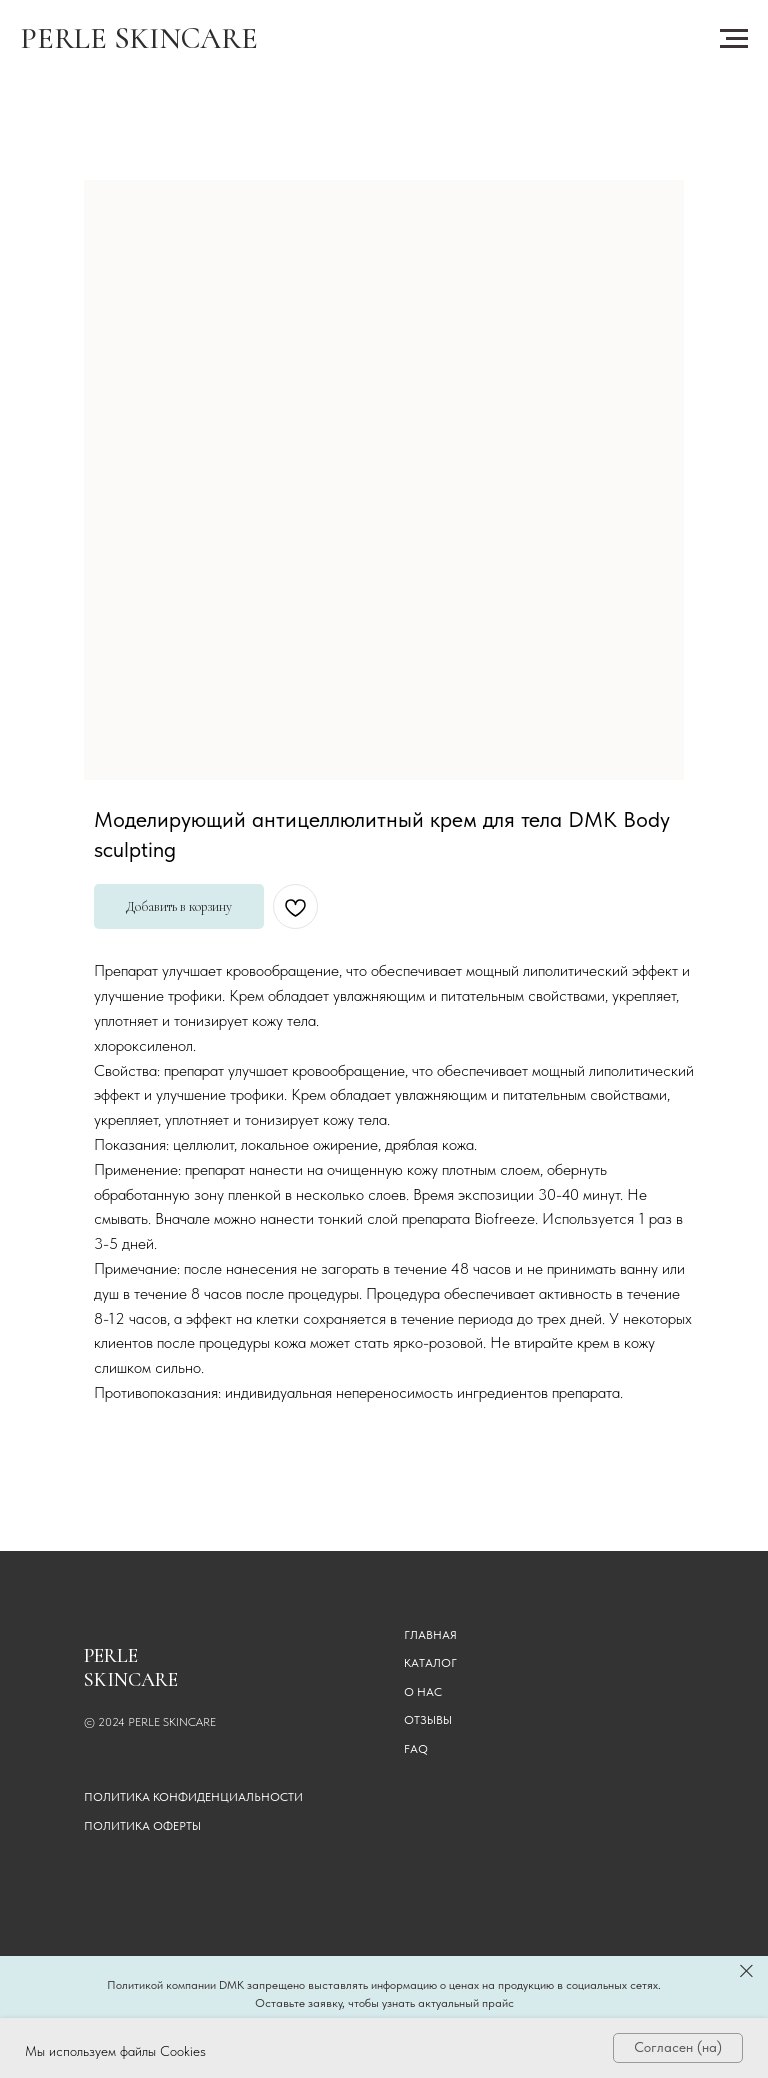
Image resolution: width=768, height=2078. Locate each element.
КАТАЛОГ (430, 1663)
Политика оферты (142, 1826)
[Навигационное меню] (734, 39)
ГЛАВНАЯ (430, 1635)
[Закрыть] (746, 1970)
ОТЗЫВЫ (428, 1720)
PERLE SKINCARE (139, 38)
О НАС (423, 1692)
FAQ (416, 1749)
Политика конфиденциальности (193, 1797)
